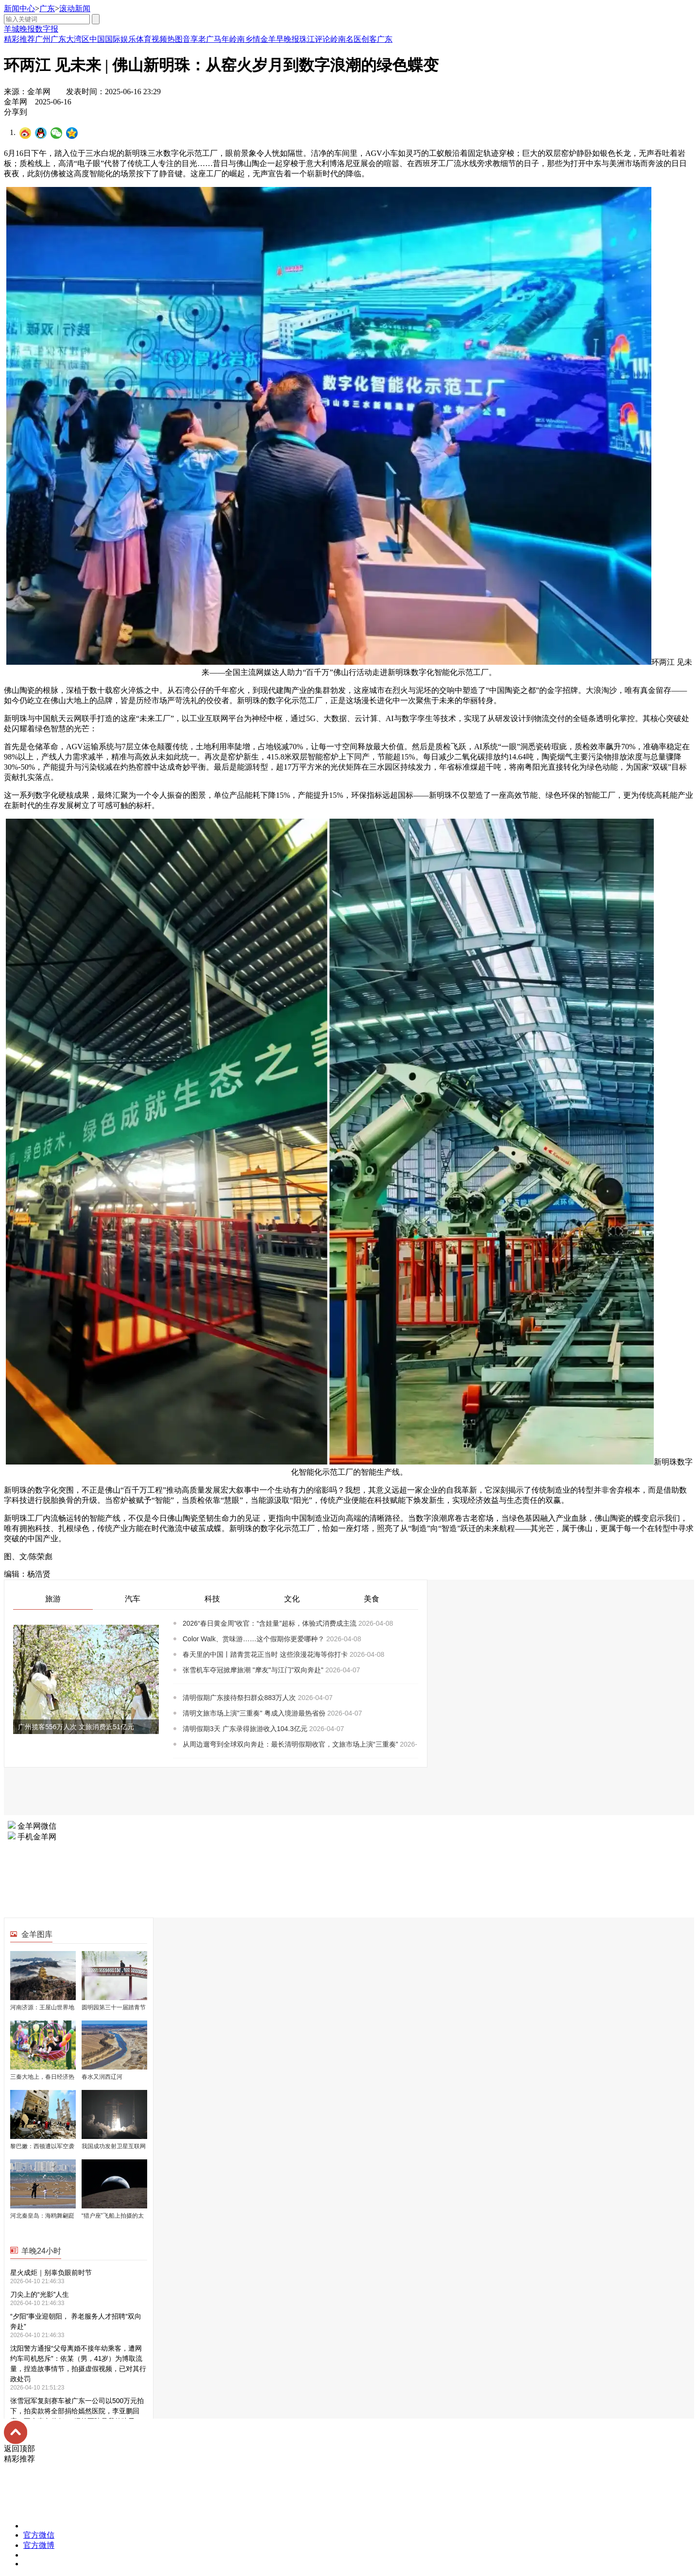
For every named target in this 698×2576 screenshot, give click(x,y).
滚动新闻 (74, 8)
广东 (47, 8)
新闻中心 (19, 8)
